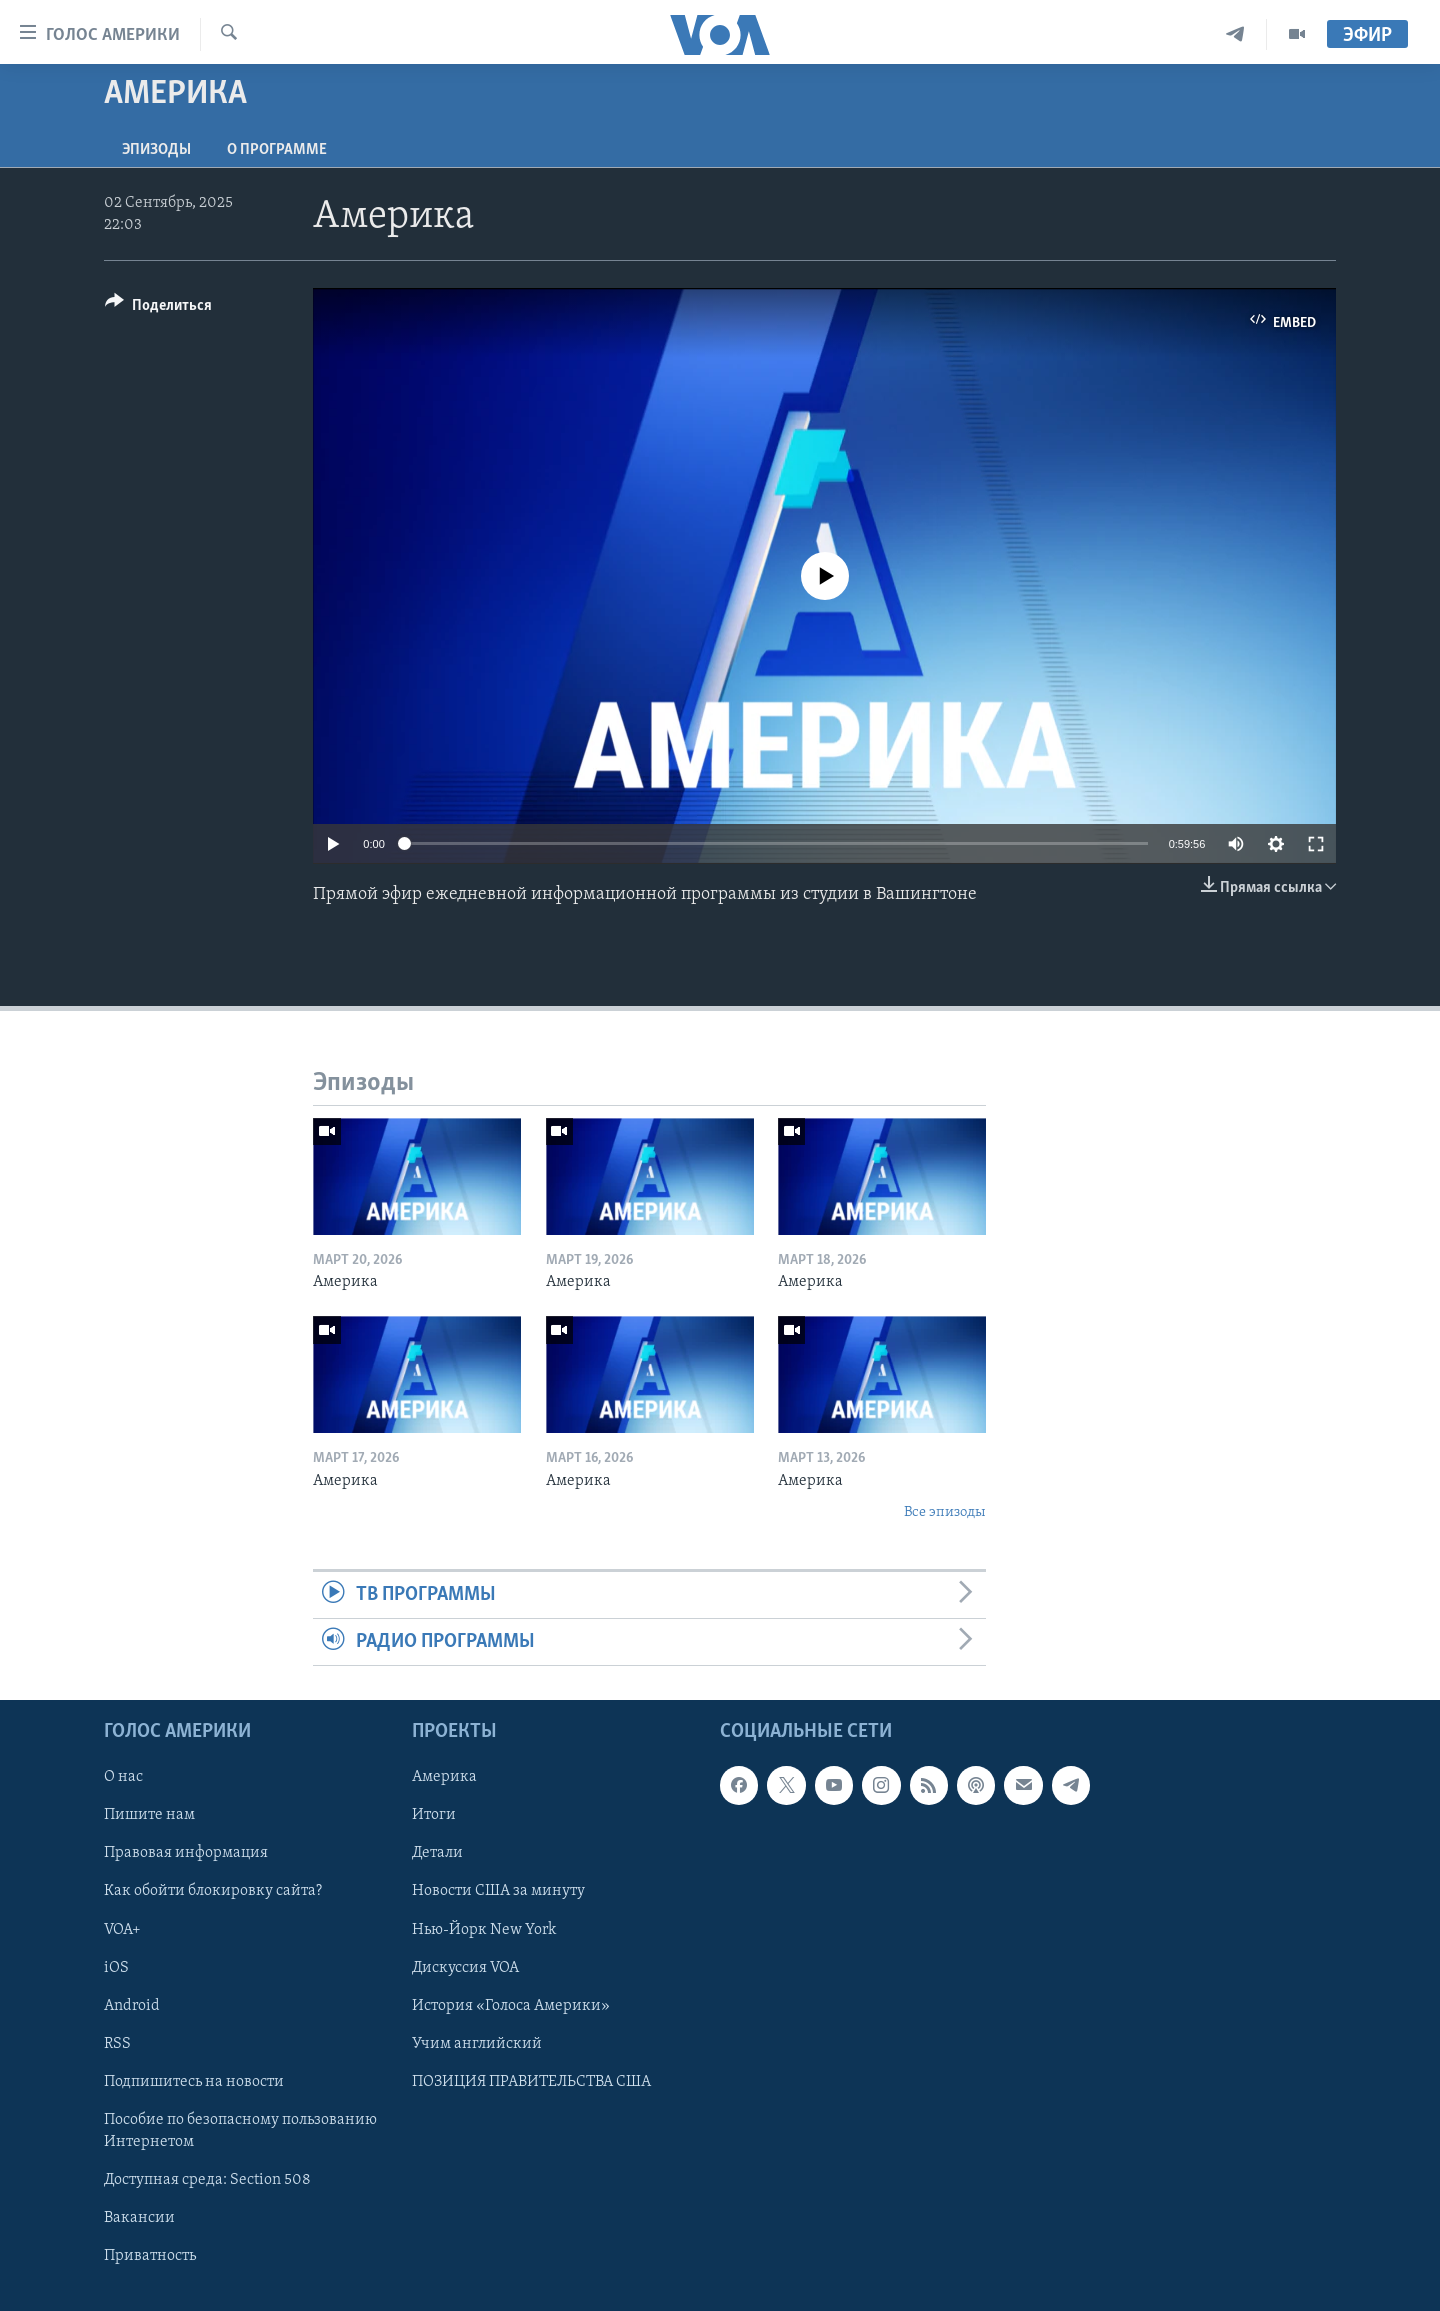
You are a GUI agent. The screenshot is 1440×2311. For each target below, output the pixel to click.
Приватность (150, 2256)
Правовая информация (186, 1854)
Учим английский (477, 2044)
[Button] (158, 308)
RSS (117, 2044)
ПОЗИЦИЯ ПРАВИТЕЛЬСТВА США (531, 2082)
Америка (444, 1778)
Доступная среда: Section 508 (207, 2180)
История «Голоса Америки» (511, 2006)
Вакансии (139, 2218)
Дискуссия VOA (465, 1968)
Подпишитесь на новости (194, 2082)
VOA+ (122, 1930)
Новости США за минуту (498, 1892)
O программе (277, 150)
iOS (116, 1968)
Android (132, 2006)
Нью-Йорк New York (484, 1930)
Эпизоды (156, 150)
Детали (437, 1854)
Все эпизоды (945, 1512)
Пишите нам (149, 1816)
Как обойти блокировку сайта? (213, 1892)
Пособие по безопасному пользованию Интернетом (240, 2131)
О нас (123, 1778)
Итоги (434, 1816)
